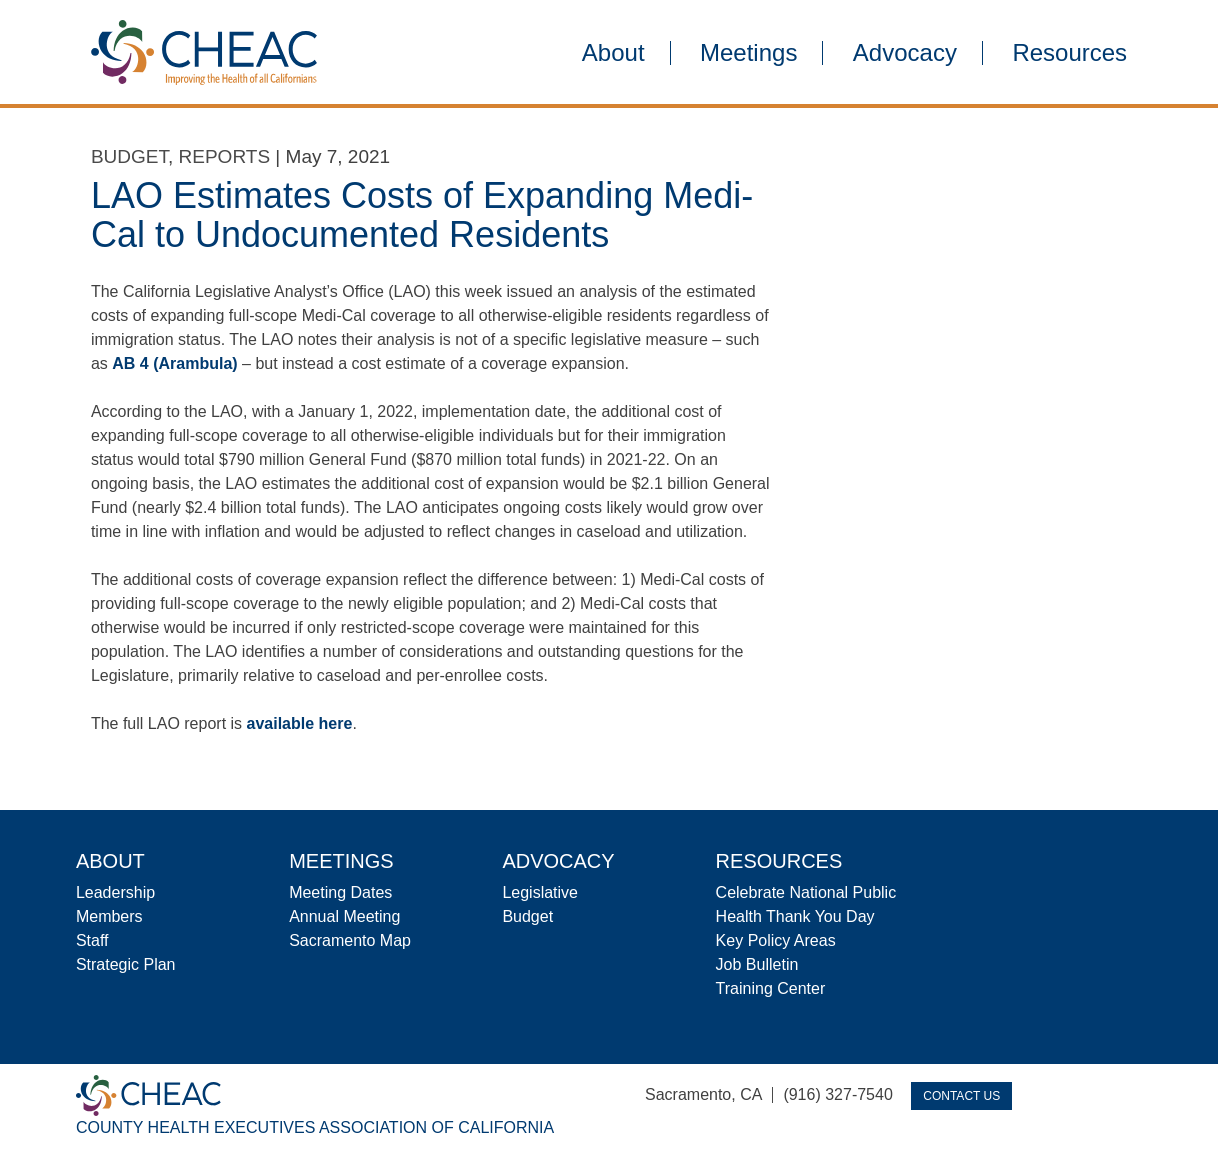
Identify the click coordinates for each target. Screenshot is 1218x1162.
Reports (225, 156)
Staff (92, 940)
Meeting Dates (340, 892)
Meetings (748, 53)
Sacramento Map (350, 940)
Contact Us (961, 1096)
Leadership (115, 892)
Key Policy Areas (776, 940)
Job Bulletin (757, 964)
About (613, 53)
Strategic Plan (126, 964)
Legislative (540, 892)
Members (109, 916)
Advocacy (905, 53)
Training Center (771, 988)
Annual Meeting (344, 916)
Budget (129, 156)
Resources (1069, 53)
